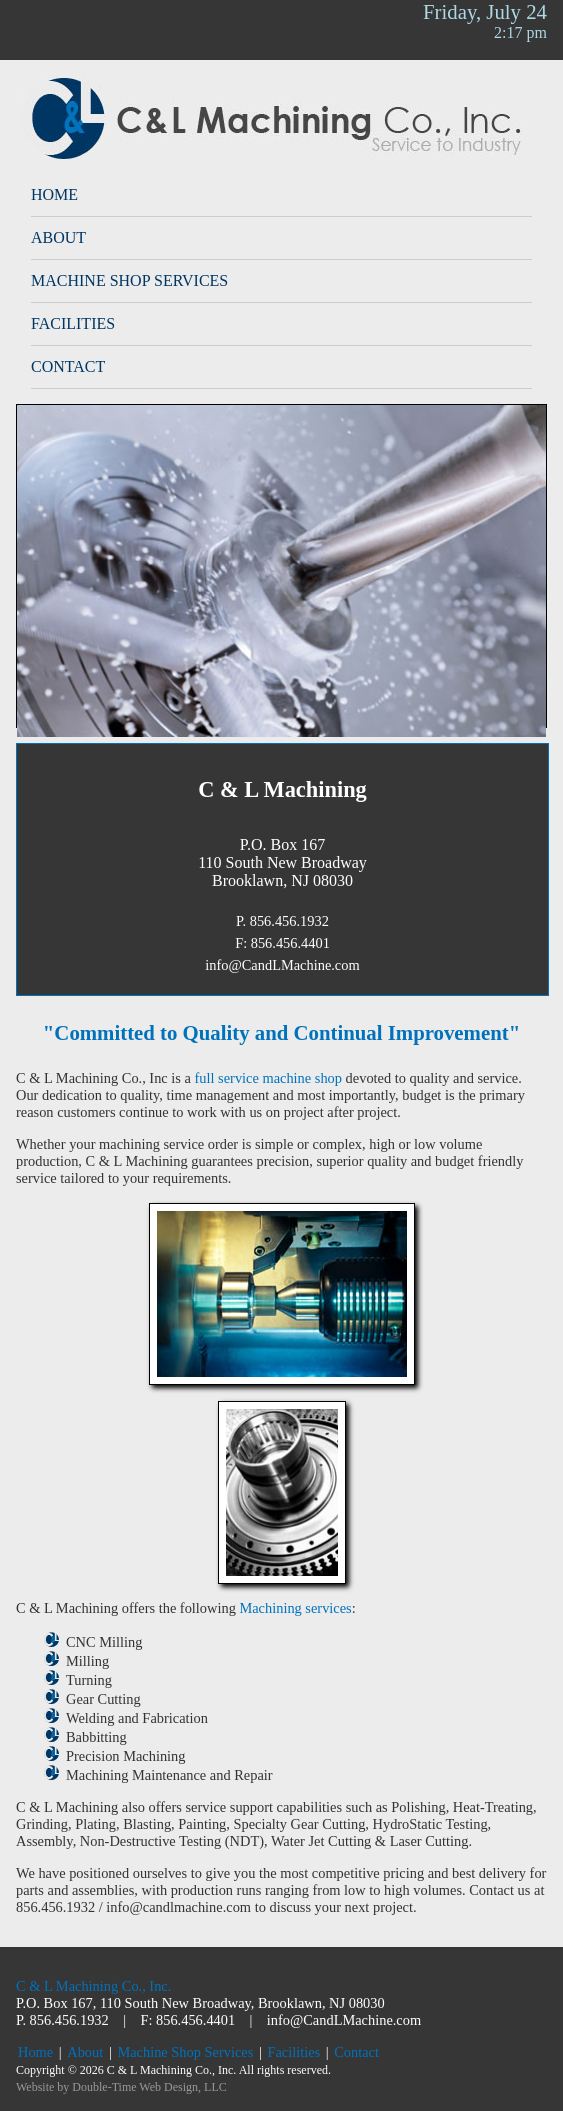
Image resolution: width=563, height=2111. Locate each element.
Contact (68, 366)
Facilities (73, 323)
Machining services (295, 1608)
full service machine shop (268, 1078)
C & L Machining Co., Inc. (93, 1986)
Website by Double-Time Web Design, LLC (121, 2087)
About (58, 237)
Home (54, 194)
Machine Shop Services (129, 280)
